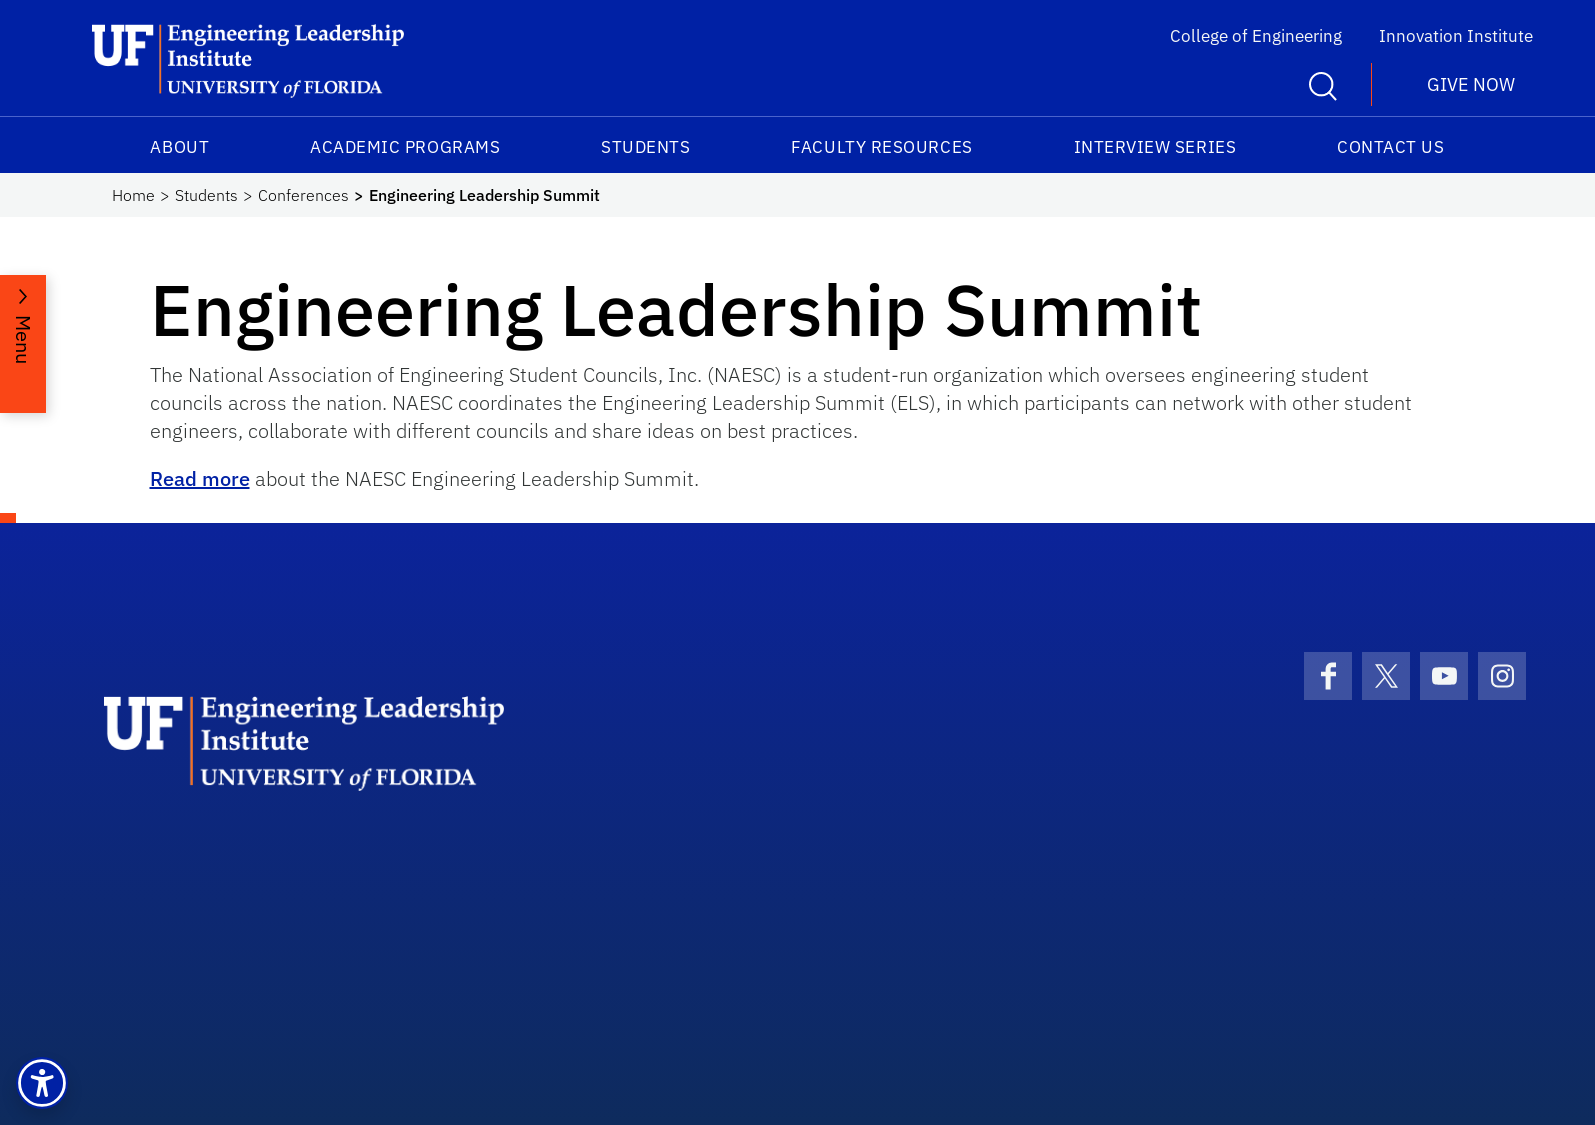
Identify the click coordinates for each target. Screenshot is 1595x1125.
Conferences (303, 195)
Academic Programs (405, 147)
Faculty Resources (881, 147)
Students (645, 147)
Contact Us (1390, 147)
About (179, 147)
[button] (42, 1083)
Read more (200, 478)
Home (133, 195)
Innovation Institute (1456, 36)
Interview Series (1155, 147)
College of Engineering (1256, 36)
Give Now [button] (1471, 84)
